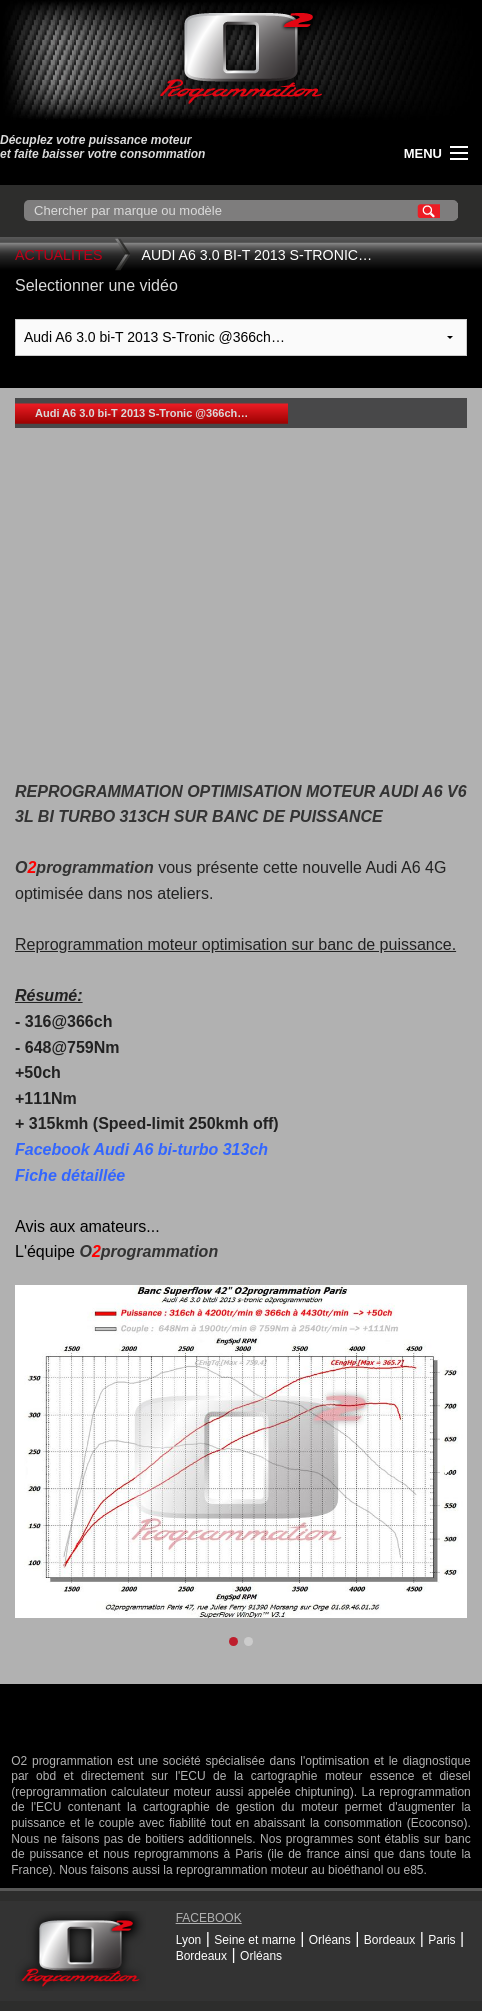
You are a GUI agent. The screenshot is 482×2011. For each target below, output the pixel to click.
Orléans (330, 1940)
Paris (441, 1940)
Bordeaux (389, 1940)
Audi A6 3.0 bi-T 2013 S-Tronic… (257, 255)
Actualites (59, 255)
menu (423, 153)
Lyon (189, 1940)
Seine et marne (254, 1940)
